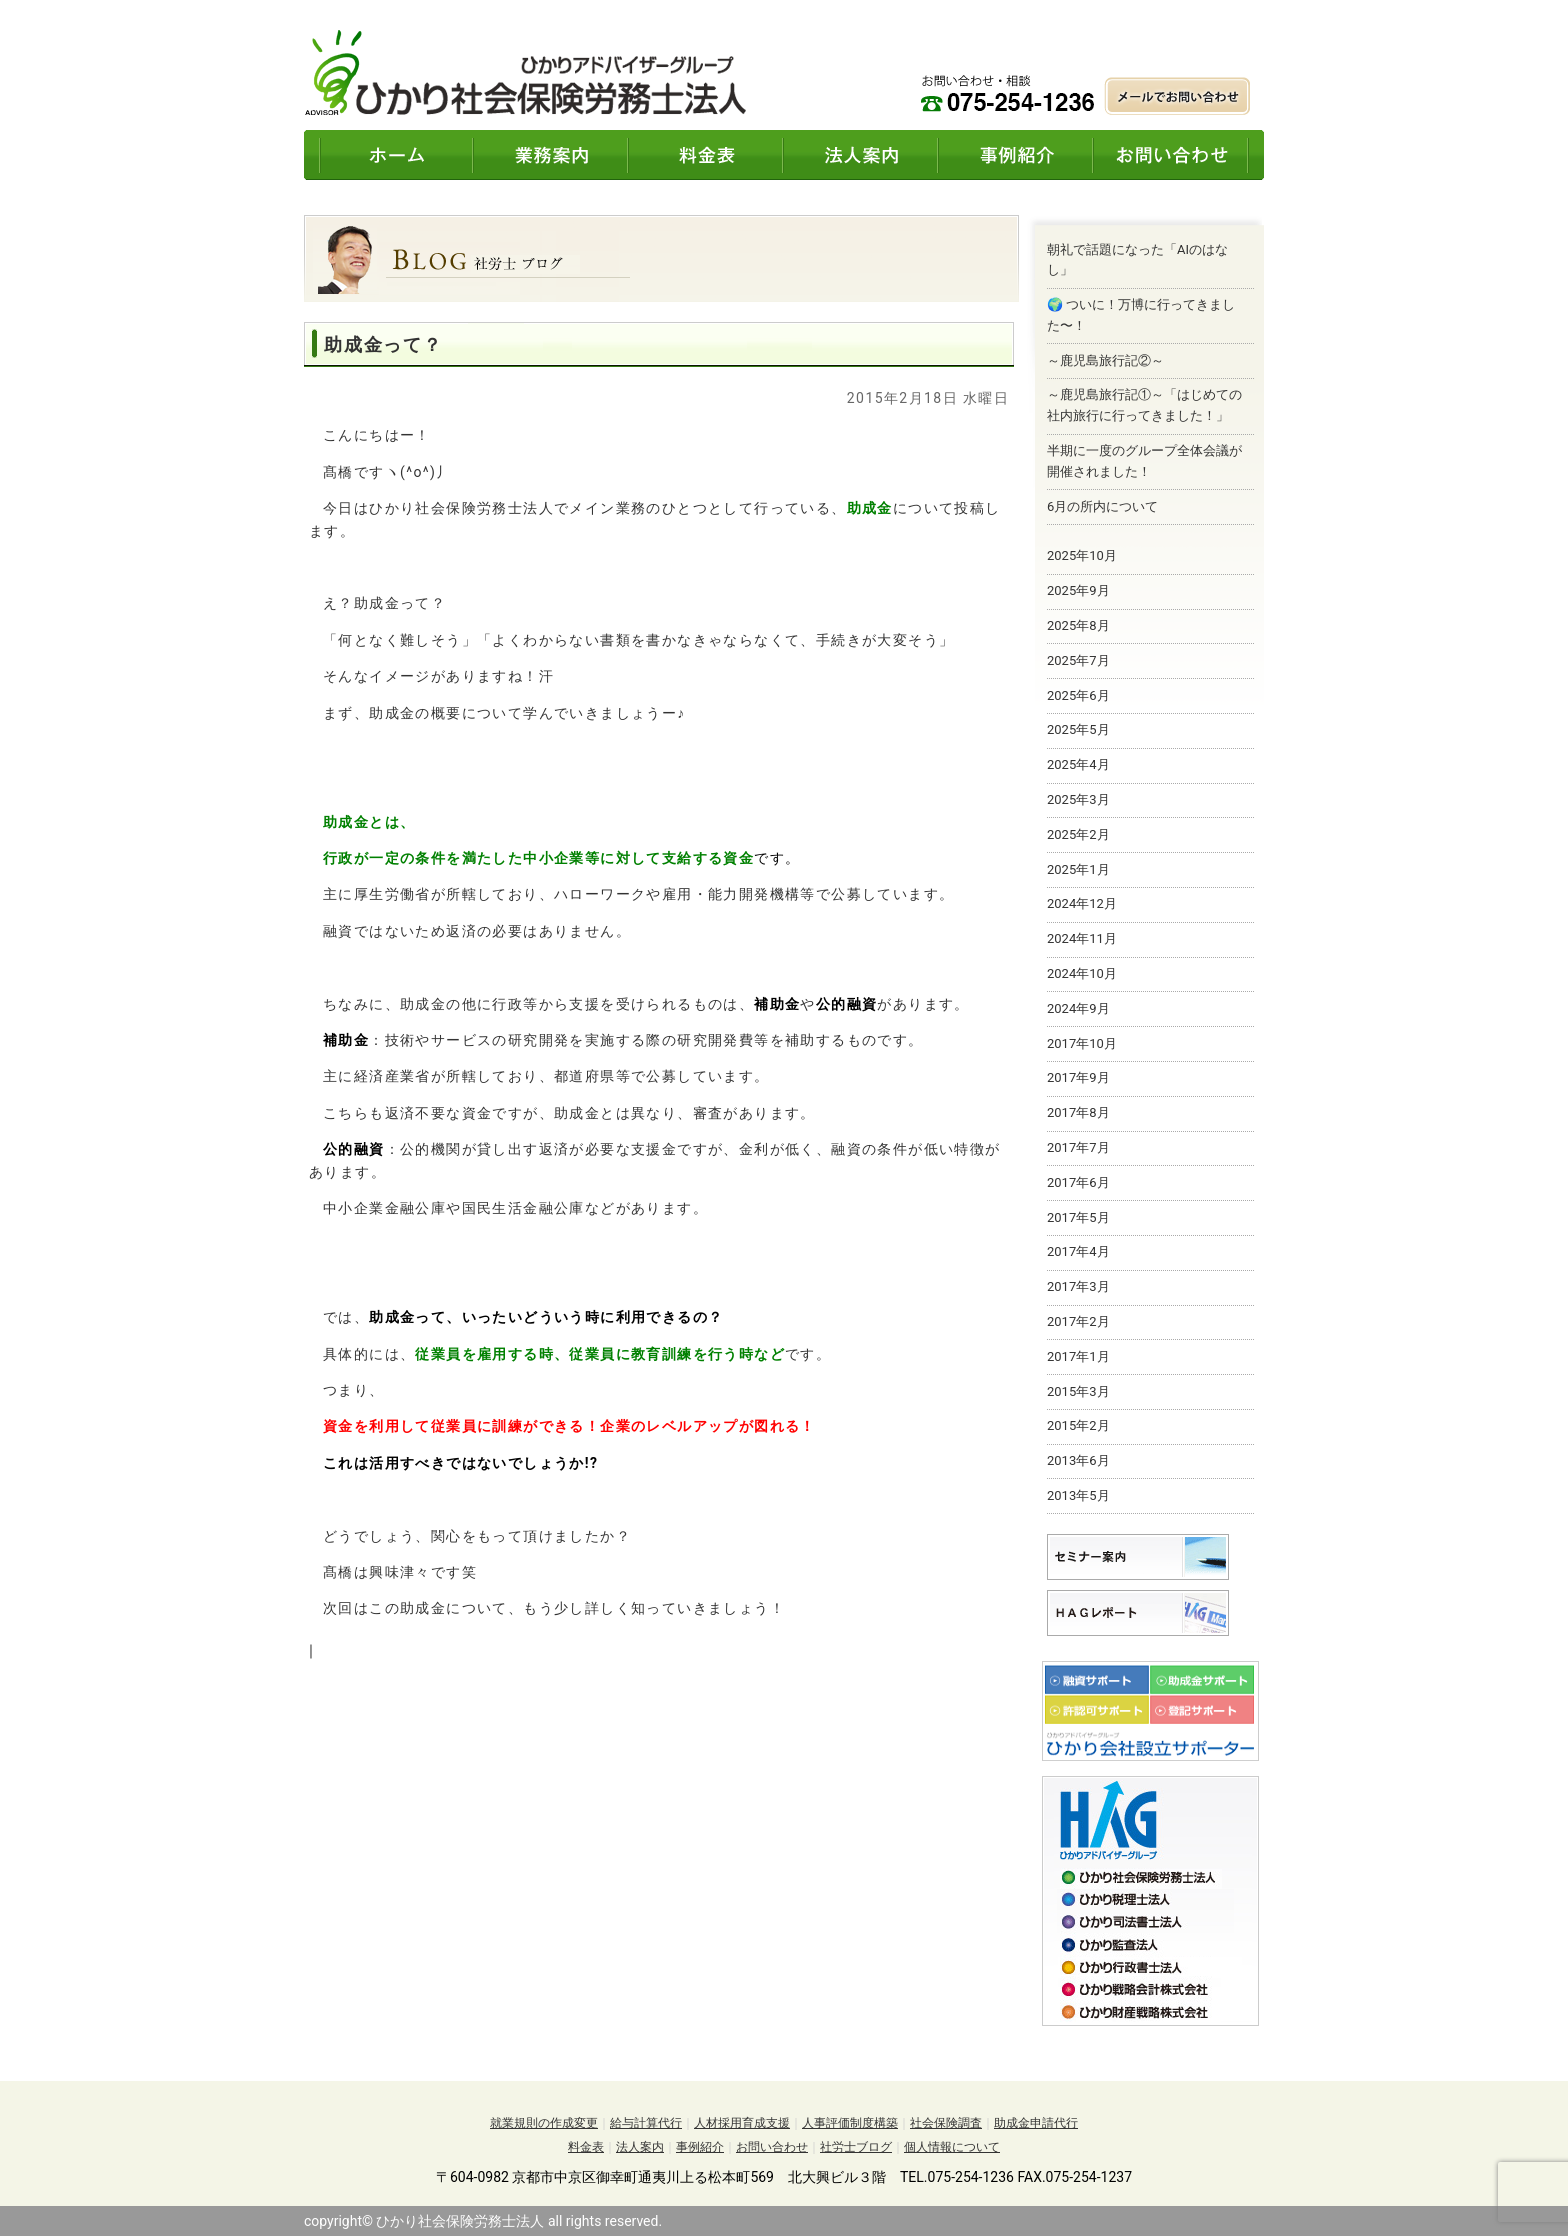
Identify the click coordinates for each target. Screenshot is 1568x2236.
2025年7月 (1078, 660)
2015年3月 (1078, 1391)
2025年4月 (1078, 764)
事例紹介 (700, 2147)
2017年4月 (1078, 1251)
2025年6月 (1078, 695)
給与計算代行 (646, 2123)
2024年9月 (1078, 1008)
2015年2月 (1078, 1425)
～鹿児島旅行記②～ (1105, 360)
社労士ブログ (856, 2147)
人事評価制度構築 (850, 2123)
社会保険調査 (946, 2123)
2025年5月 (1078, 729)
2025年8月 (1078, 625)
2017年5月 (1078, 1217)
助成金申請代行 (1036, 2123)
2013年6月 (1078, 1460)
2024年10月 (1082, 973)
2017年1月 (1078, 1356)
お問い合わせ (772, 2147)
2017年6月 (1078, 1182)
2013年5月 (1078, 1495)
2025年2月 (1078, 834)
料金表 (586, 2147)
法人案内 (640, 2147)
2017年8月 (1078, 1112)
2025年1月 (1078, 869)
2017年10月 (1082, 1043)
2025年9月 (1078, 590)
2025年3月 (1078, 799)
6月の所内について (1102, 506)
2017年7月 (1078, 1147)
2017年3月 (1078, 1286)
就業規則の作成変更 (544, 2123)
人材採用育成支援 (742, 2123)
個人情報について (952, 2147)
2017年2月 (1078, 1321)
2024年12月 (1082, 903)
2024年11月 (1082, 938)
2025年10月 (1082, 555)
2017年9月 (1078, 1077)
